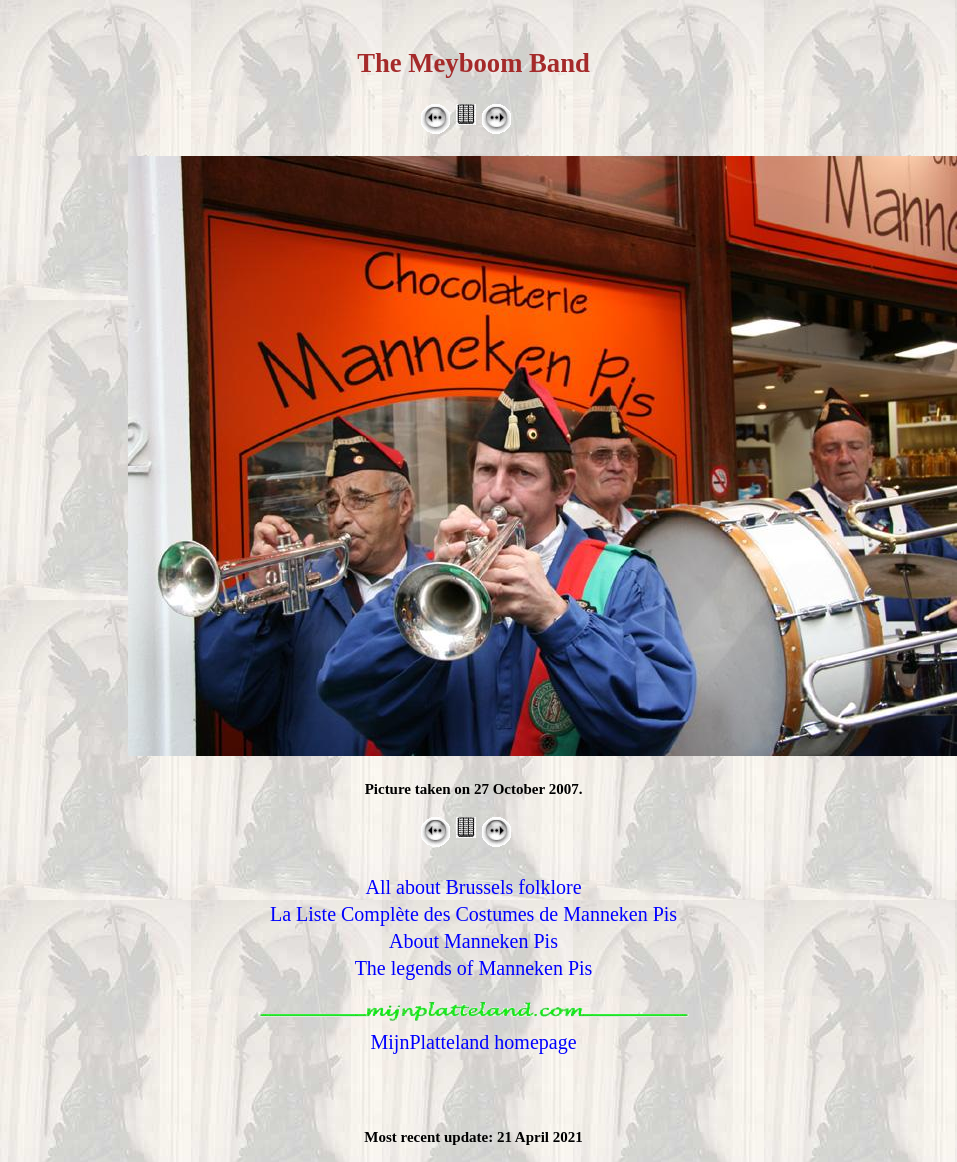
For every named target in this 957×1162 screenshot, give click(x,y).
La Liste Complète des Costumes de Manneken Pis (473, 914)
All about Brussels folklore (473, 887)
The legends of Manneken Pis (474, 968)
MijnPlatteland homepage (473, 1042)
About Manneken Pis (473, 941)
